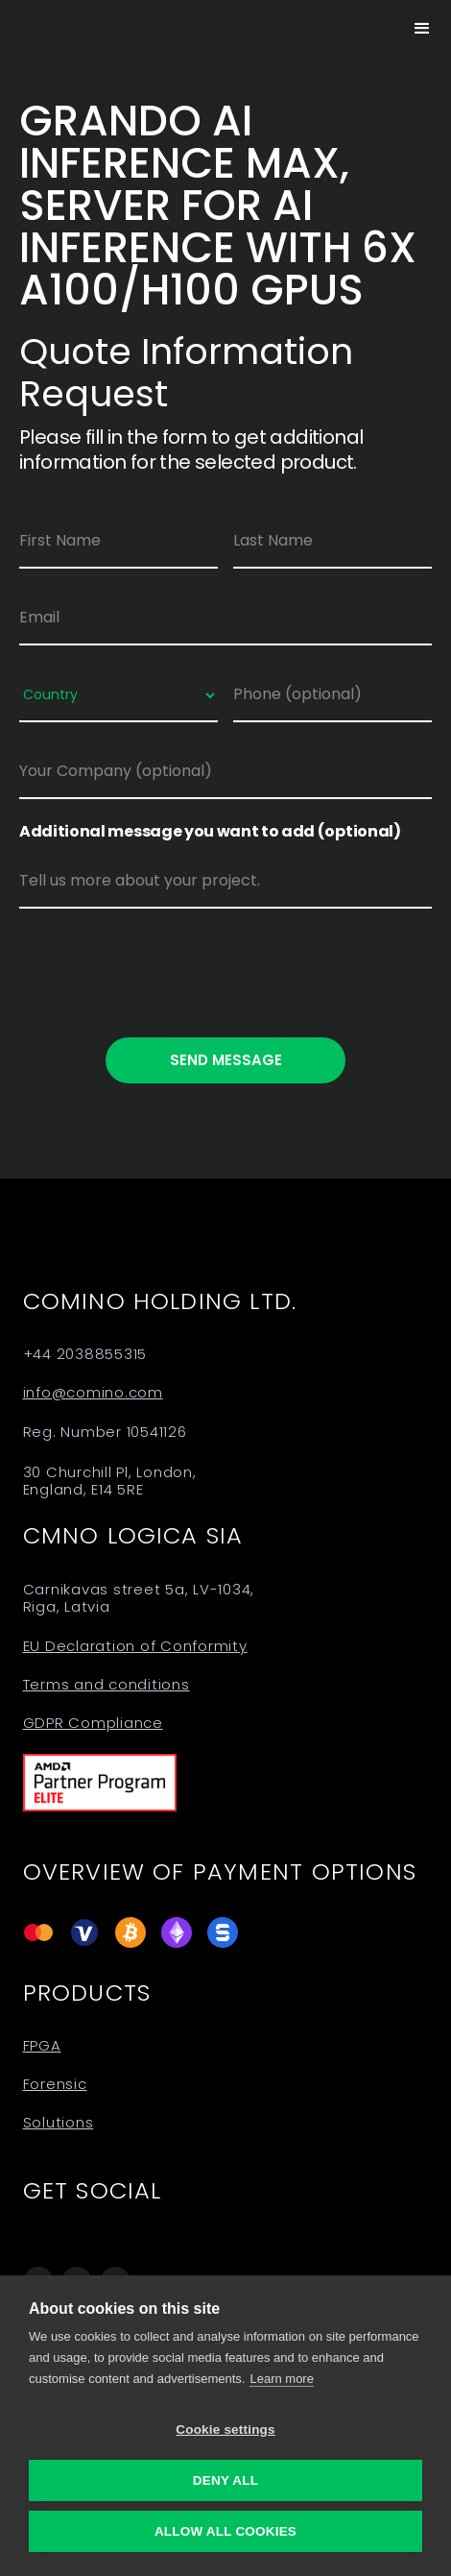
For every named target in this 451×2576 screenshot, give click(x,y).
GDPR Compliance (93, 1723)
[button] (422, 29)
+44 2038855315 (85, 1354)
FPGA (42, 2046)
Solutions (58, 2122)
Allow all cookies (225, 2531)
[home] (57, 28)
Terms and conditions (106, 1684)
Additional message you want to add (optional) (210, 831)
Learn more (281, 2378)
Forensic (55, 2084)
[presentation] (165, 969)
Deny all (225, 2480)
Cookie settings (225, 2429)
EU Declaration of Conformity (135, 1646)
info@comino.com (93, 1392)
